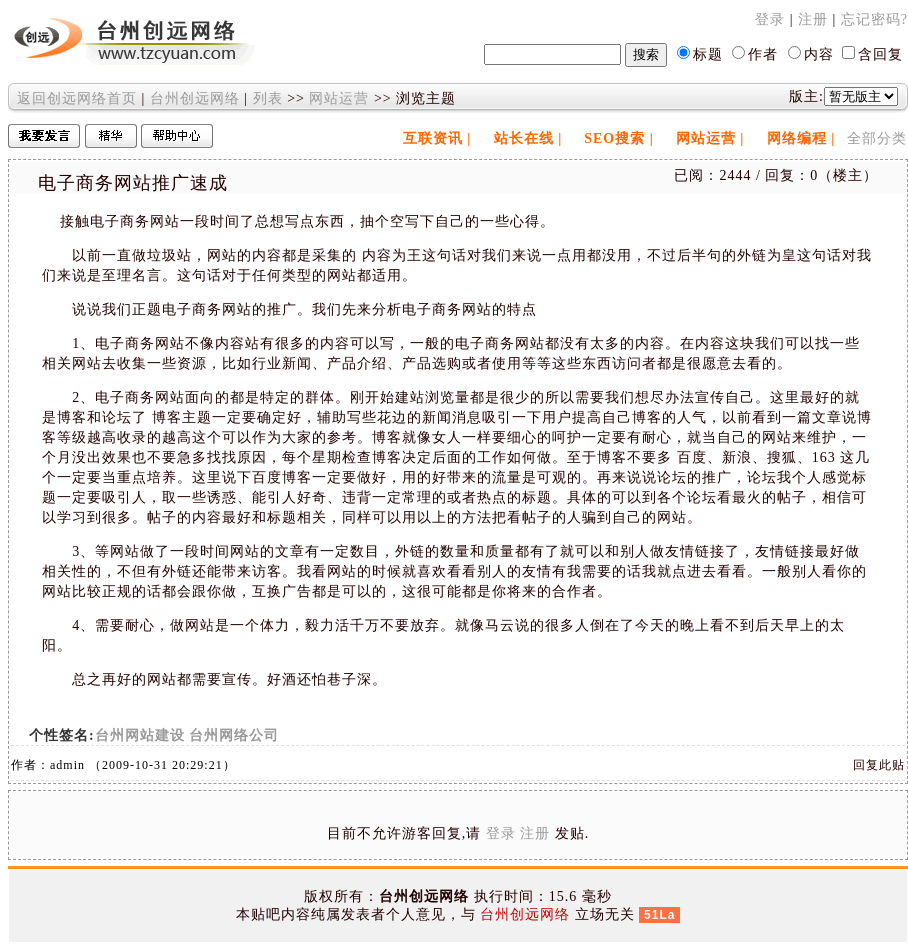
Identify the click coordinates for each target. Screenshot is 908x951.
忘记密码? (874, 19)
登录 (770, 19)
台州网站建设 (140, 735)
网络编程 (797, 138)
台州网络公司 (234, 735)
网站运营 (339, 98)
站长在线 (524, 138)
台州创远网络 (195, 98)
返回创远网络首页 (77, 98)
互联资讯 (433, 138)
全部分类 (877, 138)
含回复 (880, 54)
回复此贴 (879, 765)
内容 (819, 54)
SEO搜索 (614, 138)
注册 (813, 19)
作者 (763, 54)
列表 (268, 98)
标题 (708, 54)
